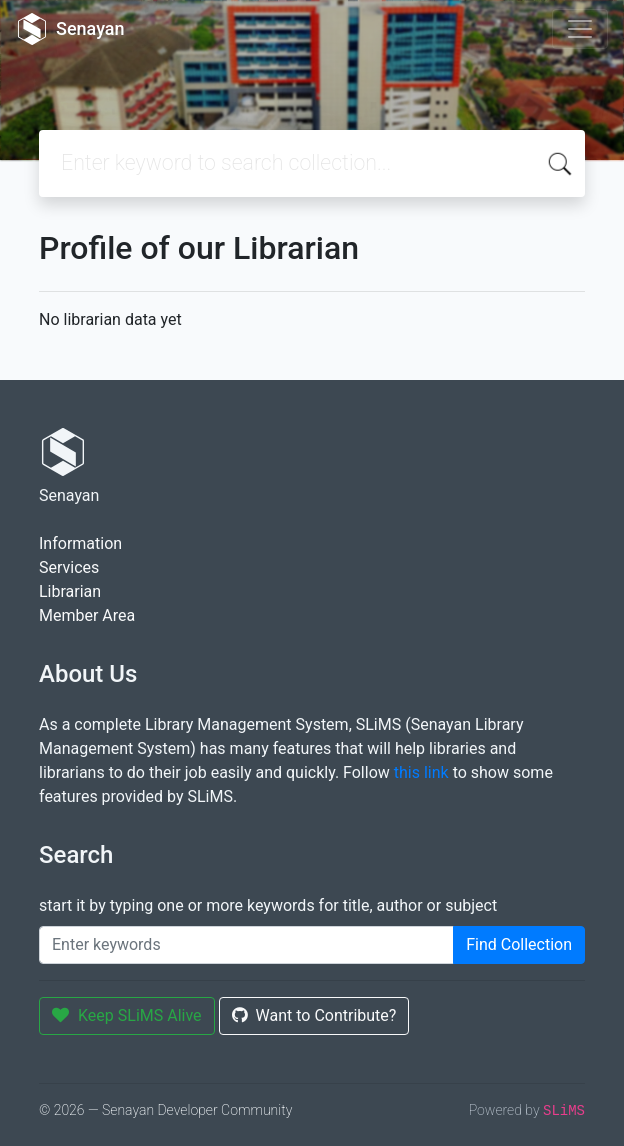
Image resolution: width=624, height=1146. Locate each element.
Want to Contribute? (314, 1015)
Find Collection (519, 944)
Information (80, 543)
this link (421, 772)
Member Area (87, 615)
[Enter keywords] (246, 945)
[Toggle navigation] (580, 29)
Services (69, 567)
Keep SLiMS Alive (127, 1015)
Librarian (70, 591)
